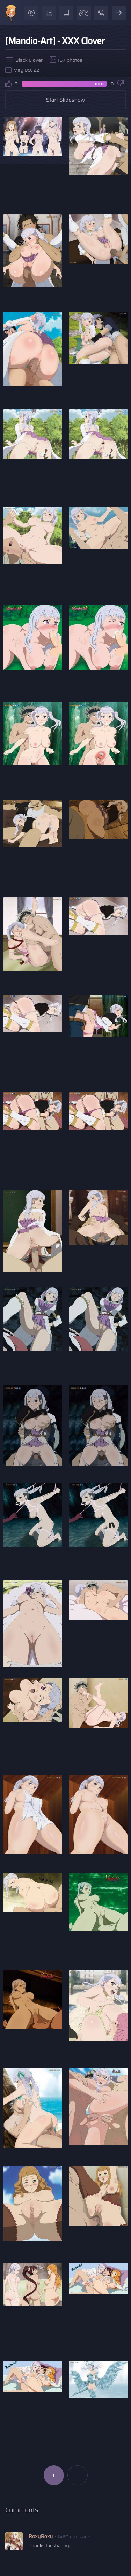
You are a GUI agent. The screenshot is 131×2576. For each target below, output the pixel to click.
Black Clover (29, 60)
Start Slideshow (65, 99)
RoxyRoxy (41, 2536)
